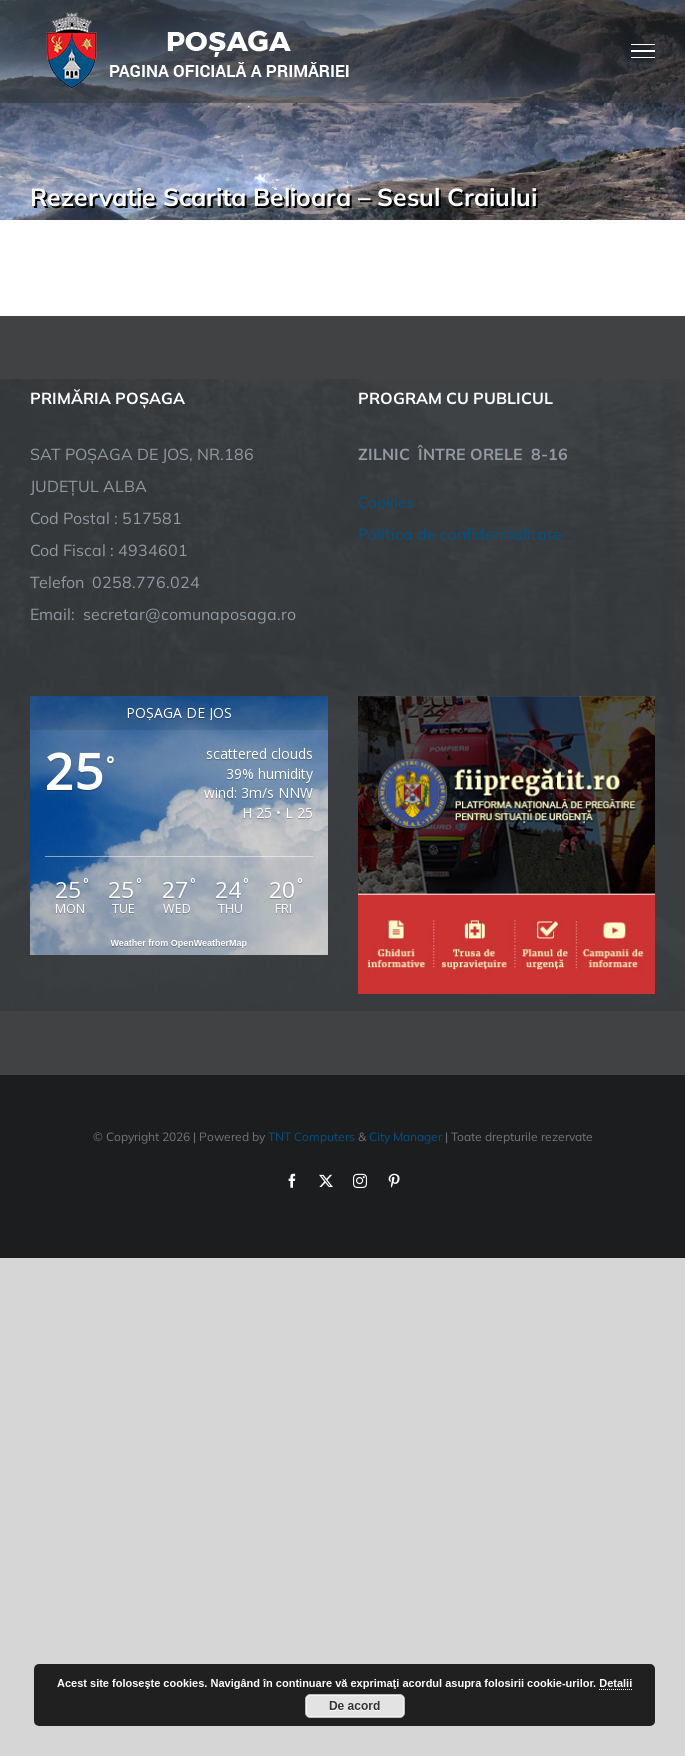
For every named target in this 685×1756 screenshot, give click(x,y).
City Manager (405, 1136)
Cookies (386, 502)
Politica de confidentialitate (460, 534)
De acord (354, 1706)
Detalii (615, 1683)
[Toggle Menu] (643, 51)
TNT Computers (311, 1136)
